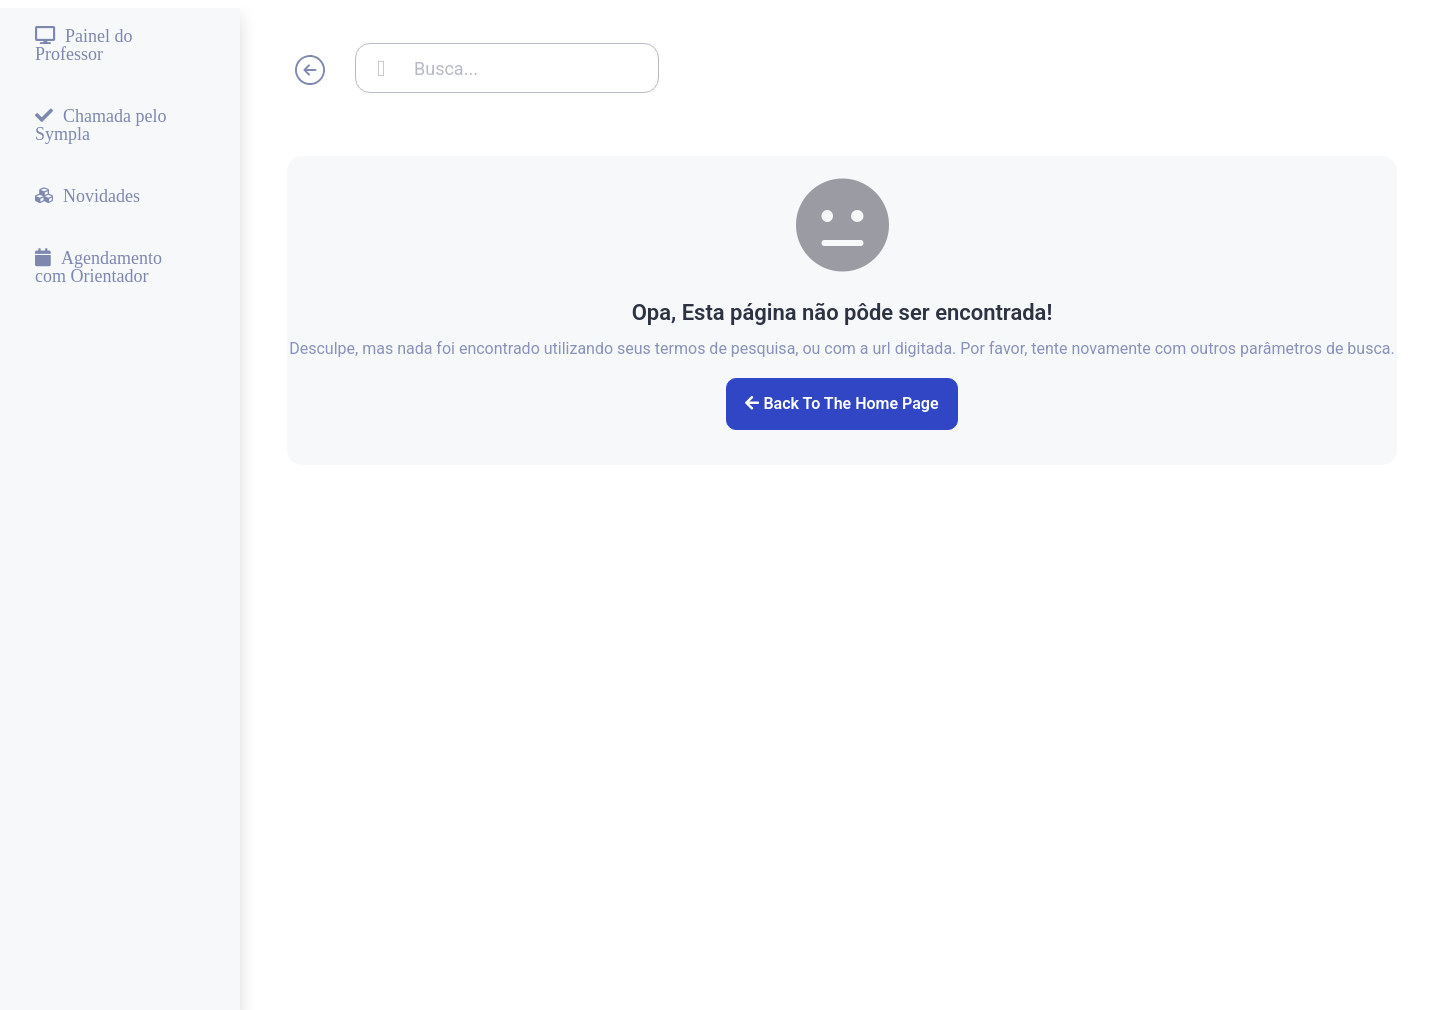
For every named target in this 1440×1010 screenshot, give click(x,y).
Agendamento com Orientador (98, 266)
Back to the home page (841, 403)
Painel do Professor (84, 44)
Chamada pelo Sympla (100, 124)
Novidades (101, 195)
